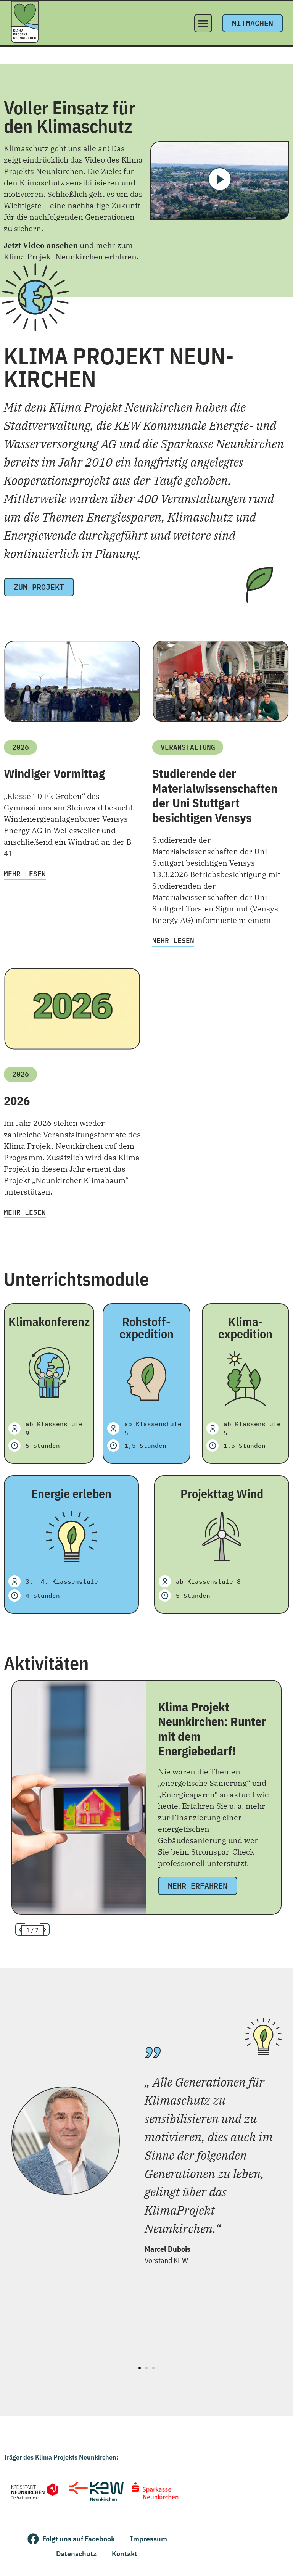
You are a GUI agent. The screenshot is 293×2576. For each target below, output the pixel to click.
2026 (17, 1101)
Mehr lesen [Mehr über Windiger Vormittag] (25, 873)
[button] (203, 23)
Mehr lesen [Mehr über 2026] (25, 1212)
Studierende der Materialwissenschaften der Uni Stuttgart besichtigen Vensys (214, 795)
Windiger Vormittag (54, 773)
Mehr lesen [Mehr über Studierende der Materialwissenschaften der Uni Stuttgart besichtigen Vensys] (173, 940)
